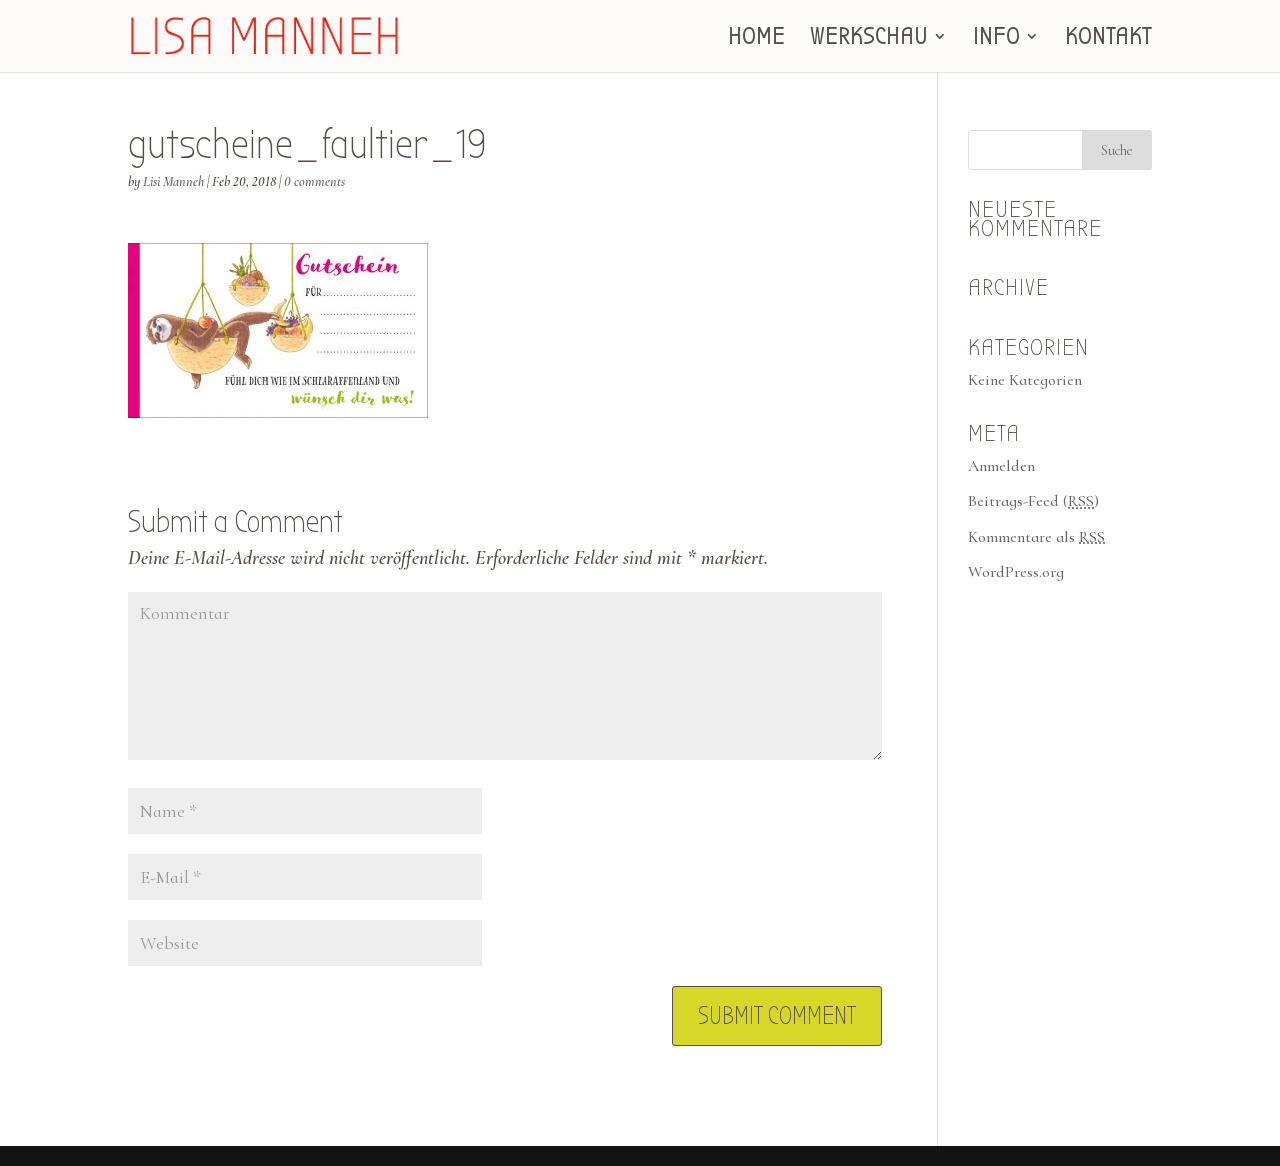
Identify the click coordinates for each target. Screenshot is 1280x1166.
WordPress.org (1016, 572)
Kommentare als (1036, 537)
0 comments (314, 181)
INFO (996, 39)
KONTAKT (1108, 39)
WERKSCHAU (869, 39)
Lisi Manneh (173, 181)
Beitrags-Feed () (1033, 501)
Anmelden (1001, 466)
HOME (756, 39)
